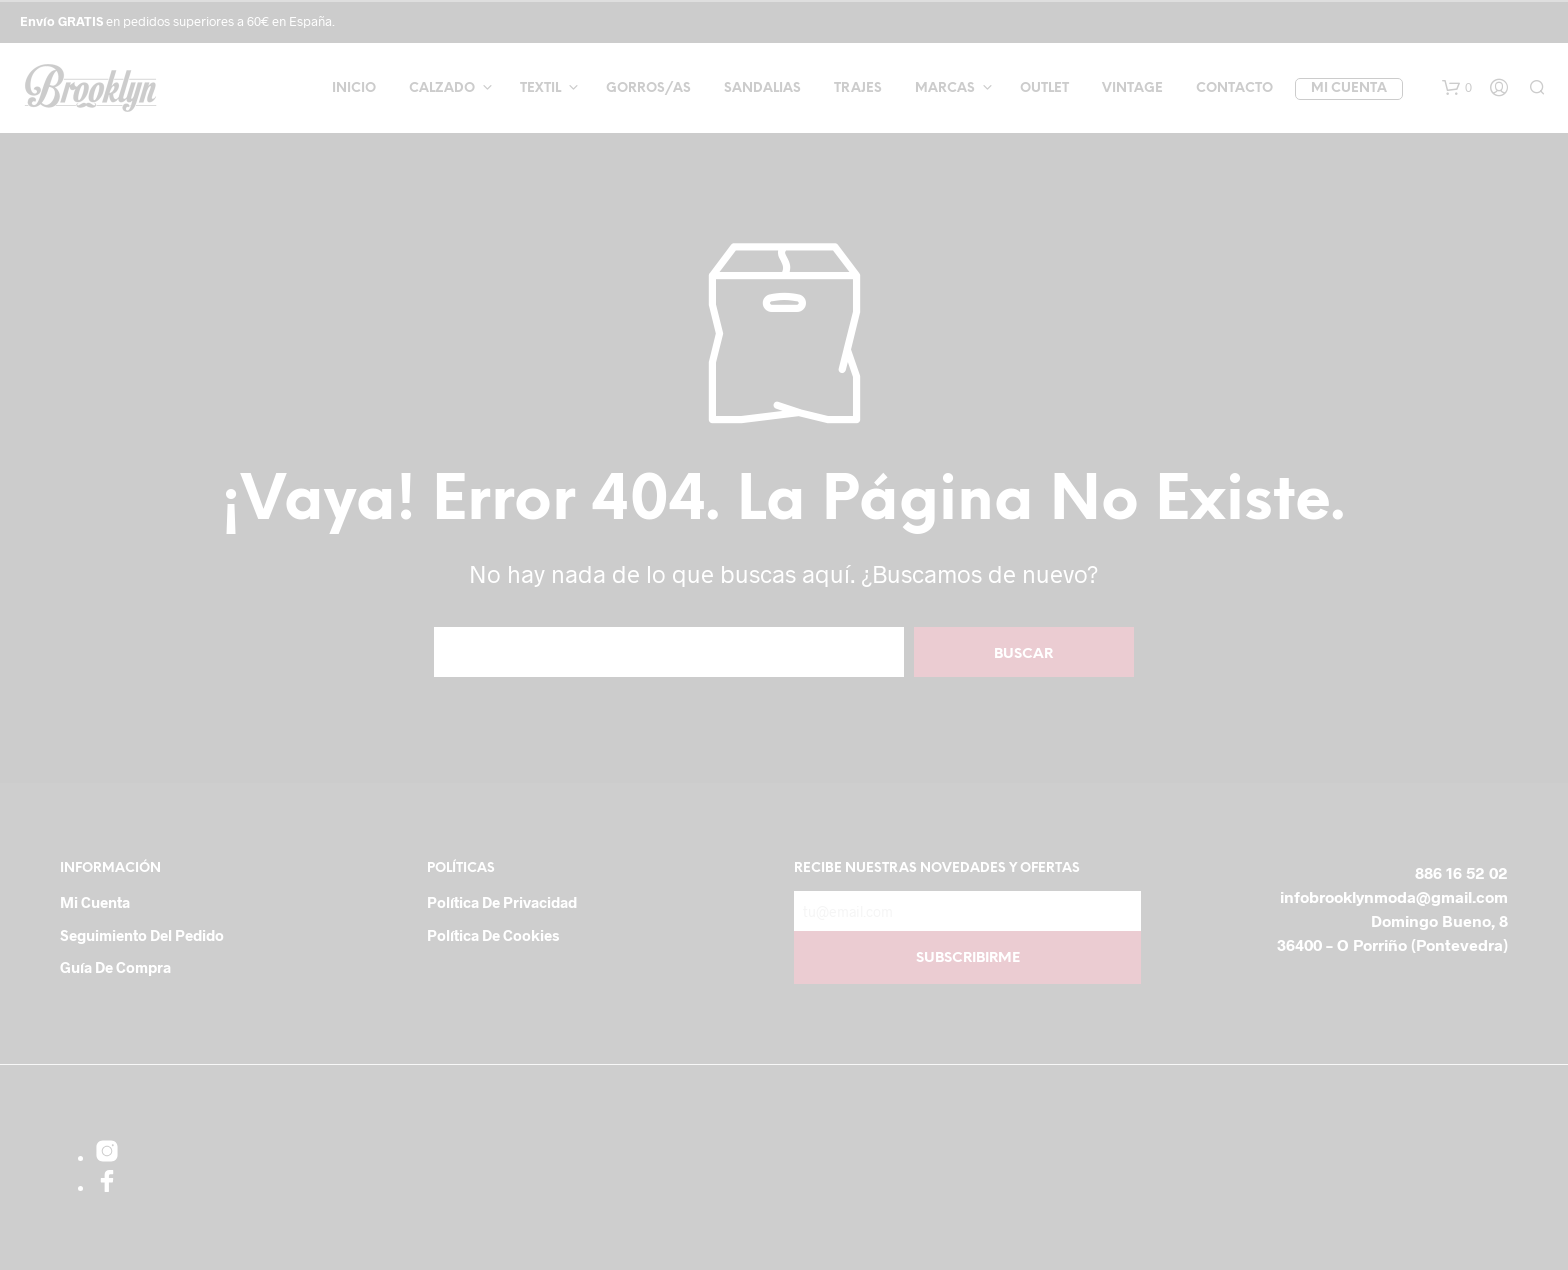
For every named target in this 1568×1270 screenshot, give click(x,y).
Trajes (858, 88)
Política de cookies (493, 935)
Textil (540, 88)
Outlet (1044, 88)
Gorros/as (648, 88)
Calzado (442, 88)
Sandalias (762, 88)
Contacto (1234, 88)
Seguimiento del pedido (142, 935)
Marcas (945, 88)
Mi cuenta (1349, 88)
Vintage (1132, 88)
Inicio (354, 88)
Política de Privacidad (502, 902)
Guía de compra (115, 967)
